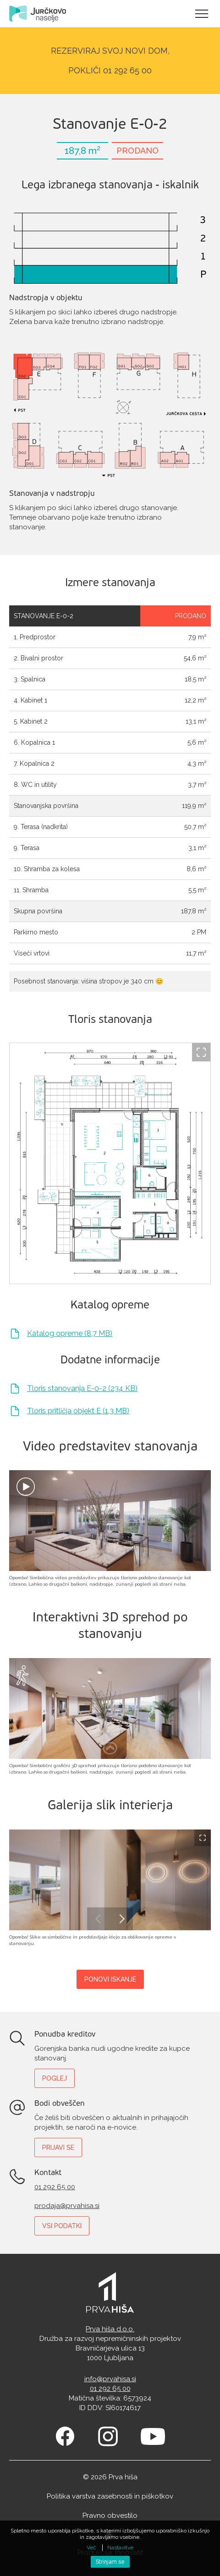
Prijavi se (58, 2147)
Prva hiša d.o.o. (110, 2329)
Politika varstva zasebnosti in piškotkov (110, 2496)
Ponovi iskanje (110, 1979)
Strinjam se (110, 2562)
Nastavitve (120, 2547)
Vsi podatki (62, 2226)
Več (91, 2547)
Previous (98, 1918)
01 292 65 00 (54, 2187)
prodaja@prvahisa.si (66, 2206)
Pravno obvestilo (110, 2515)
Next (121, 1918)
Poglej (54, 2078)
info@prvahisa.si (110, 2379)
